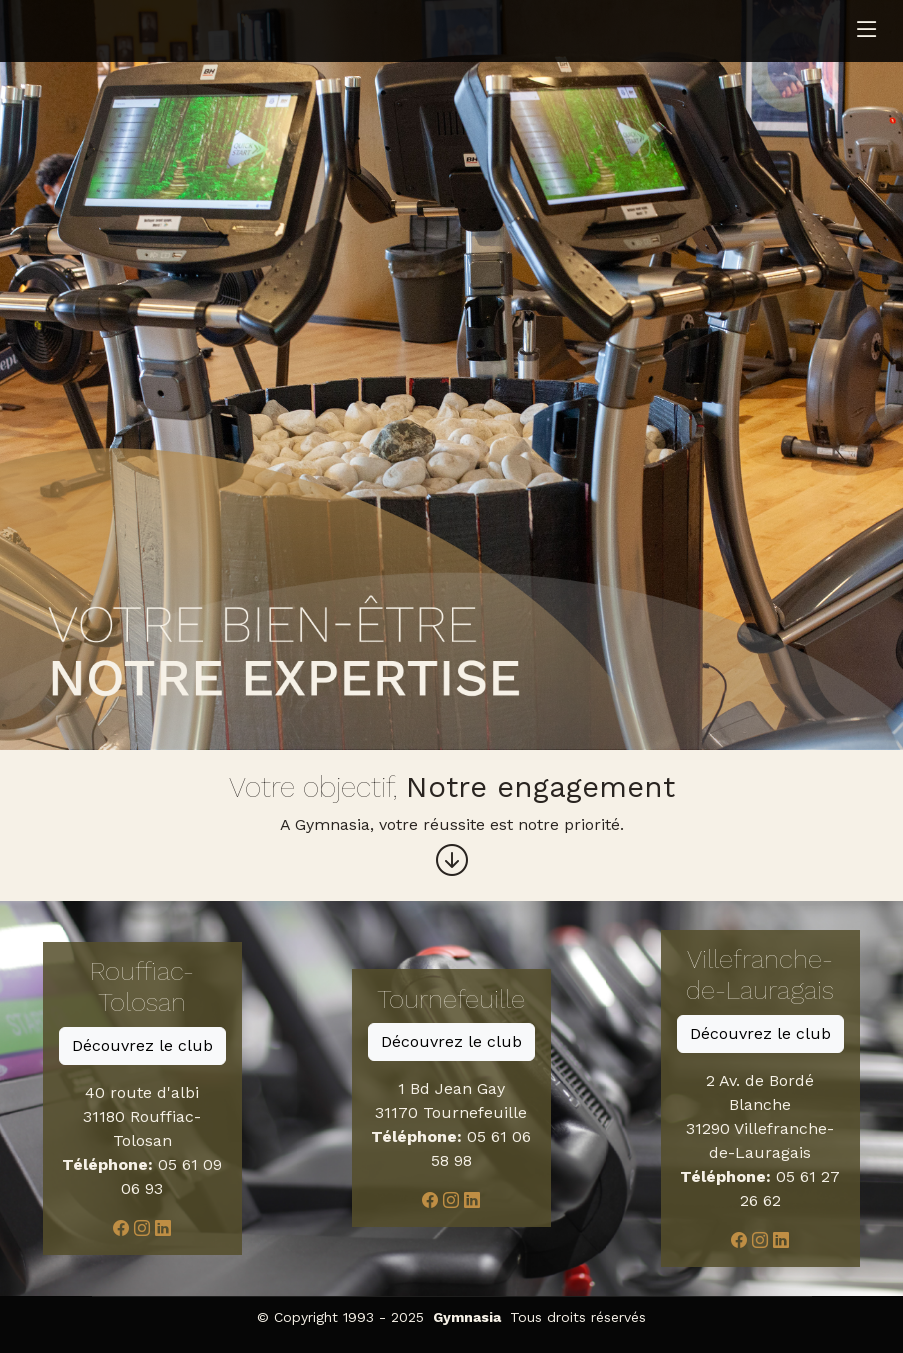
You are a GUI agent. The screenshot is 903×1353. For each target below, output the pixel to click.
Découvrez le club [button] (142, 1045)
